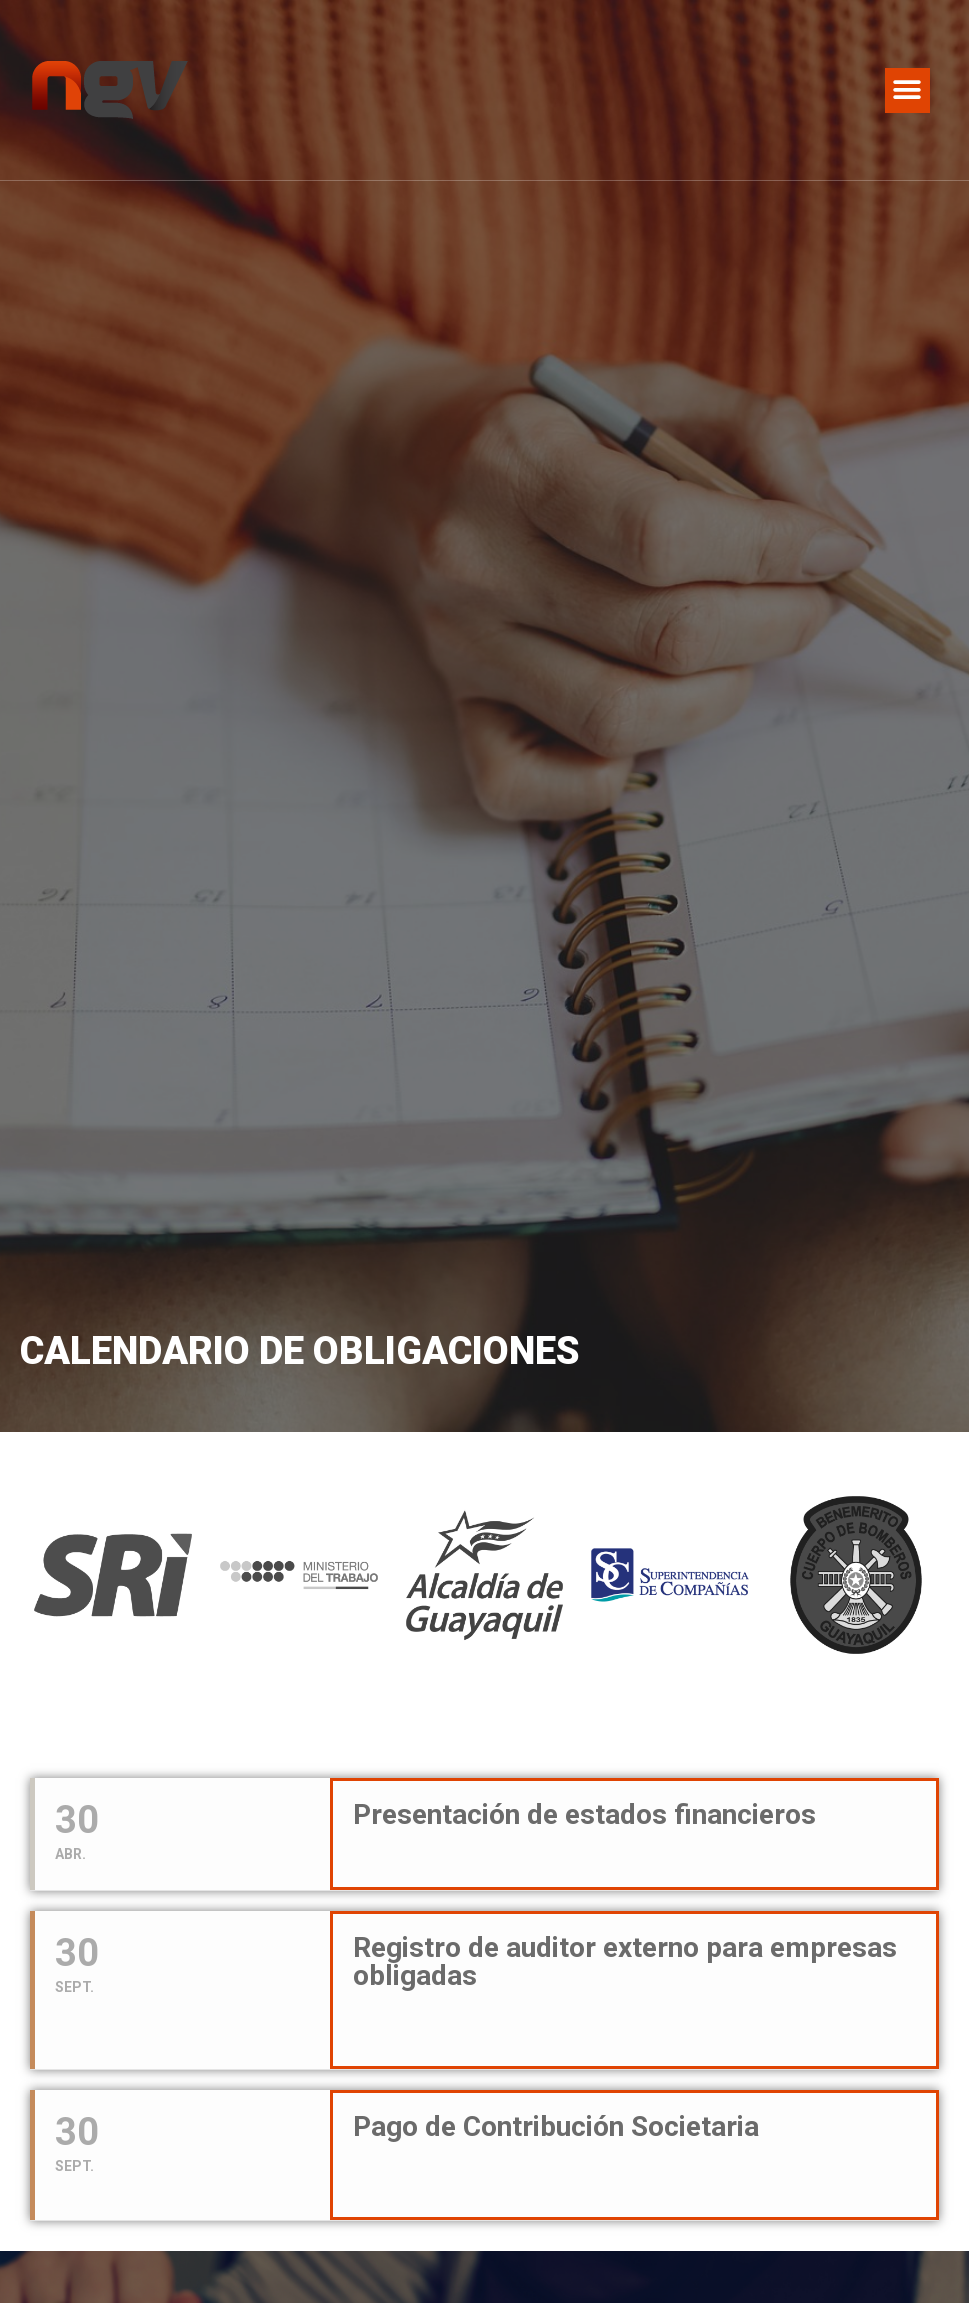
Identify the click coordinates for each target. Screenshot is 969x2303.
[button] (907, 90)
